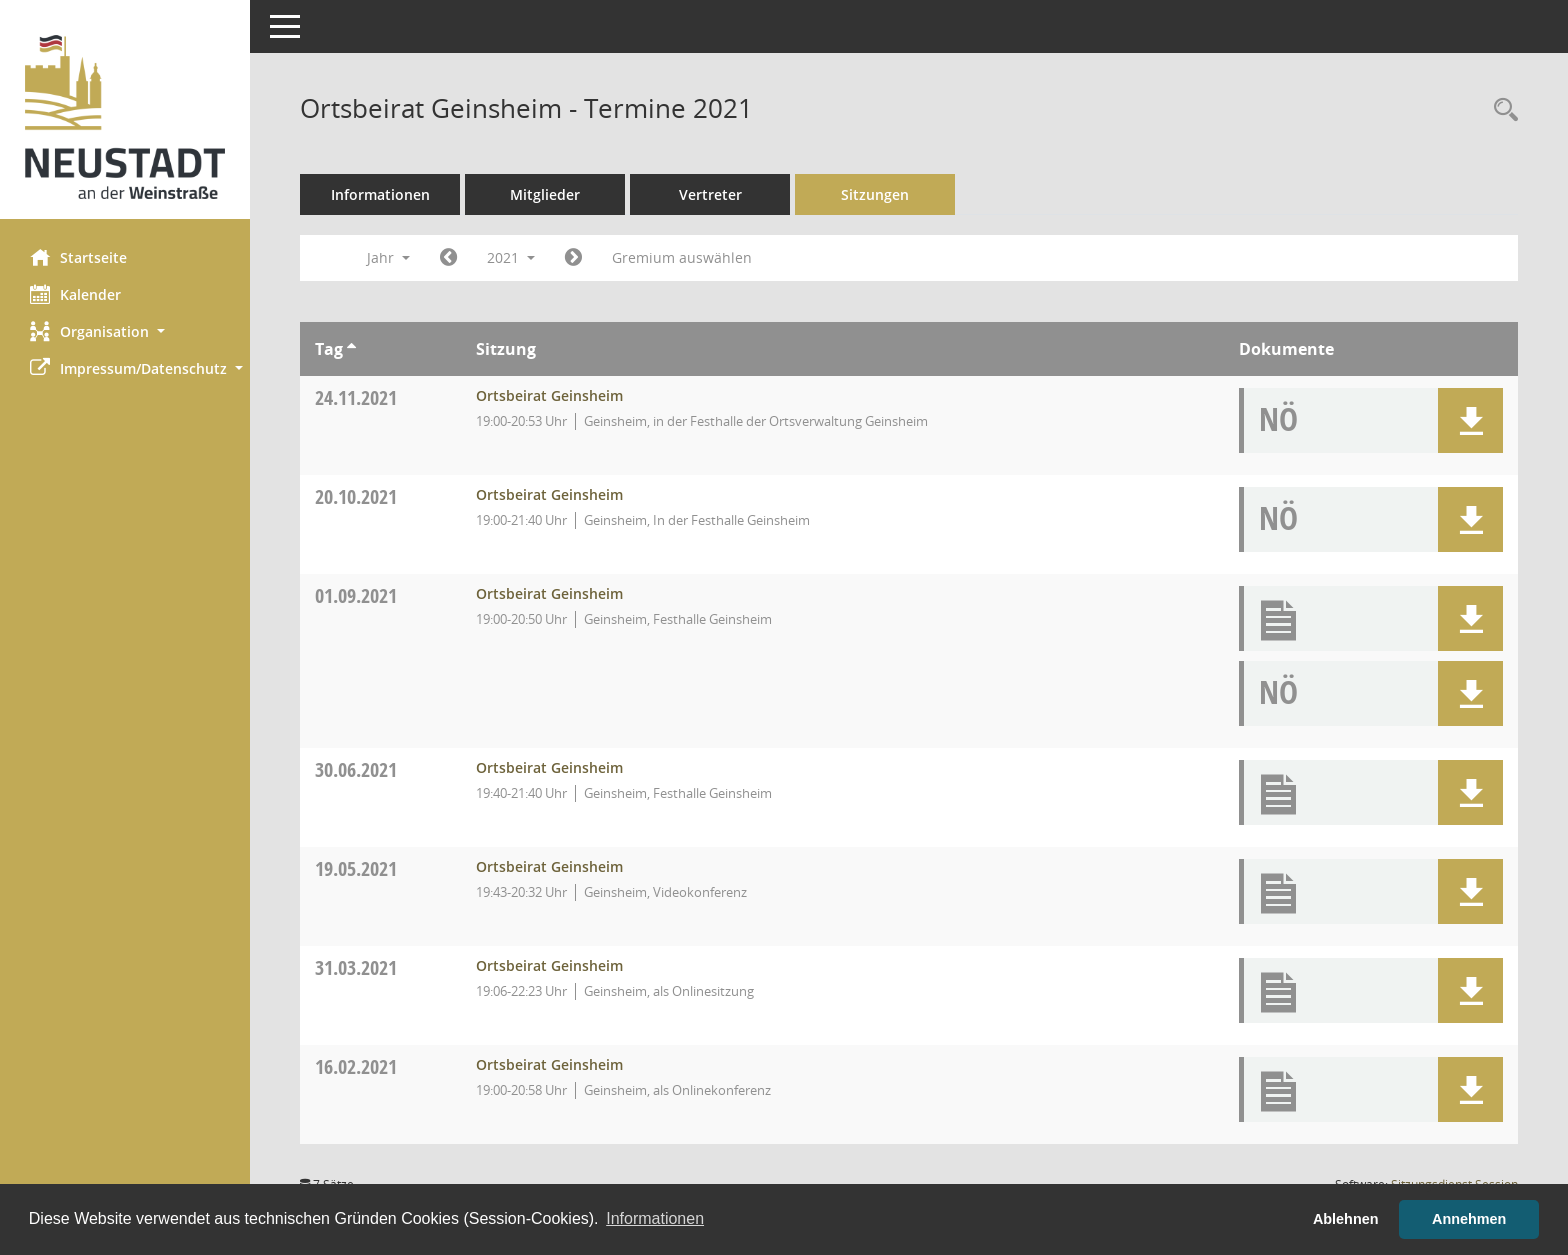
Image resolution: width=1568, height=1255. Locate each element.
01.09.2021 (356, 595)
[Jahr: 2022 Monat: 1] (573, 258)
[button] (125, 331)
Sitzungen (875, 194)
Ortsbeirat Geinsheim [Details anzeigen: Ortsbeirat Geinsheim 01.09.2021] (549, 593)
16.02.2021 (356, 1066)
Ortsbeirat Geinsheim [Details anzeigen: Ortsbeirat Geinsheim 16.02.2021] (549, 1064)
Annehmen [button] (1469, 1219)
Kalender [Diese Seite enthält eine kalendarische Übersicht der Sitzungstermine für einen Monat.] (75, 294)
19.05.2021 (356, 868)
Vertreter (710, 194)
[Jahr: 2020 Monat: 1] (448, 258)
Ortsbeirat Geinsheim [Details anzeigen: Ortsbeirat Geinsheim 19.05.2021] (549, 866)
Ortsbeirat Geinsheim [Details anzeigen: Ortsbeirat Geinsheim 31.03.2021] (549, 965)
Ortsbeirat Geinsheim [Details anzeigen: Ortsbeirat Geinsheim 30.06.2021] (549, 767)
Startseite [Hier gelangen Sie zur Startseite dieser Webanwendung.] (78, 257)
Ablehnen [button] (1346, 1219)
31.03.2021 (356, 967)
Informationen (380, 194)
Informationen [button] (655, 1218)
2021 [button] (511, 257)
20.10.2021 (356, 496)
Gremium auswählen (682, 257)
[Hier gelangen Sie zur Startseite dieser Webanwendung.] (125, 117)
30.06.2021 (356, 769)
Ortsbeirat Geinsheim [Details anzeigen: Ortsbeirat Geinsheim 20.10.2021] (549, 494)
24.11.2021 (356, 397)
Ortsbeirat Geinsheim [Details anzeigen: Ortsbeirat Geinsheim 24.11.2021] (549, 395)
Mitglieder (545, 194)
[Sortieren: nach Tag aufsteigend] (351, 349)
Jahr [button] (388, 257)
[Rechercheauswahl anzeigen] (1501, 110)
